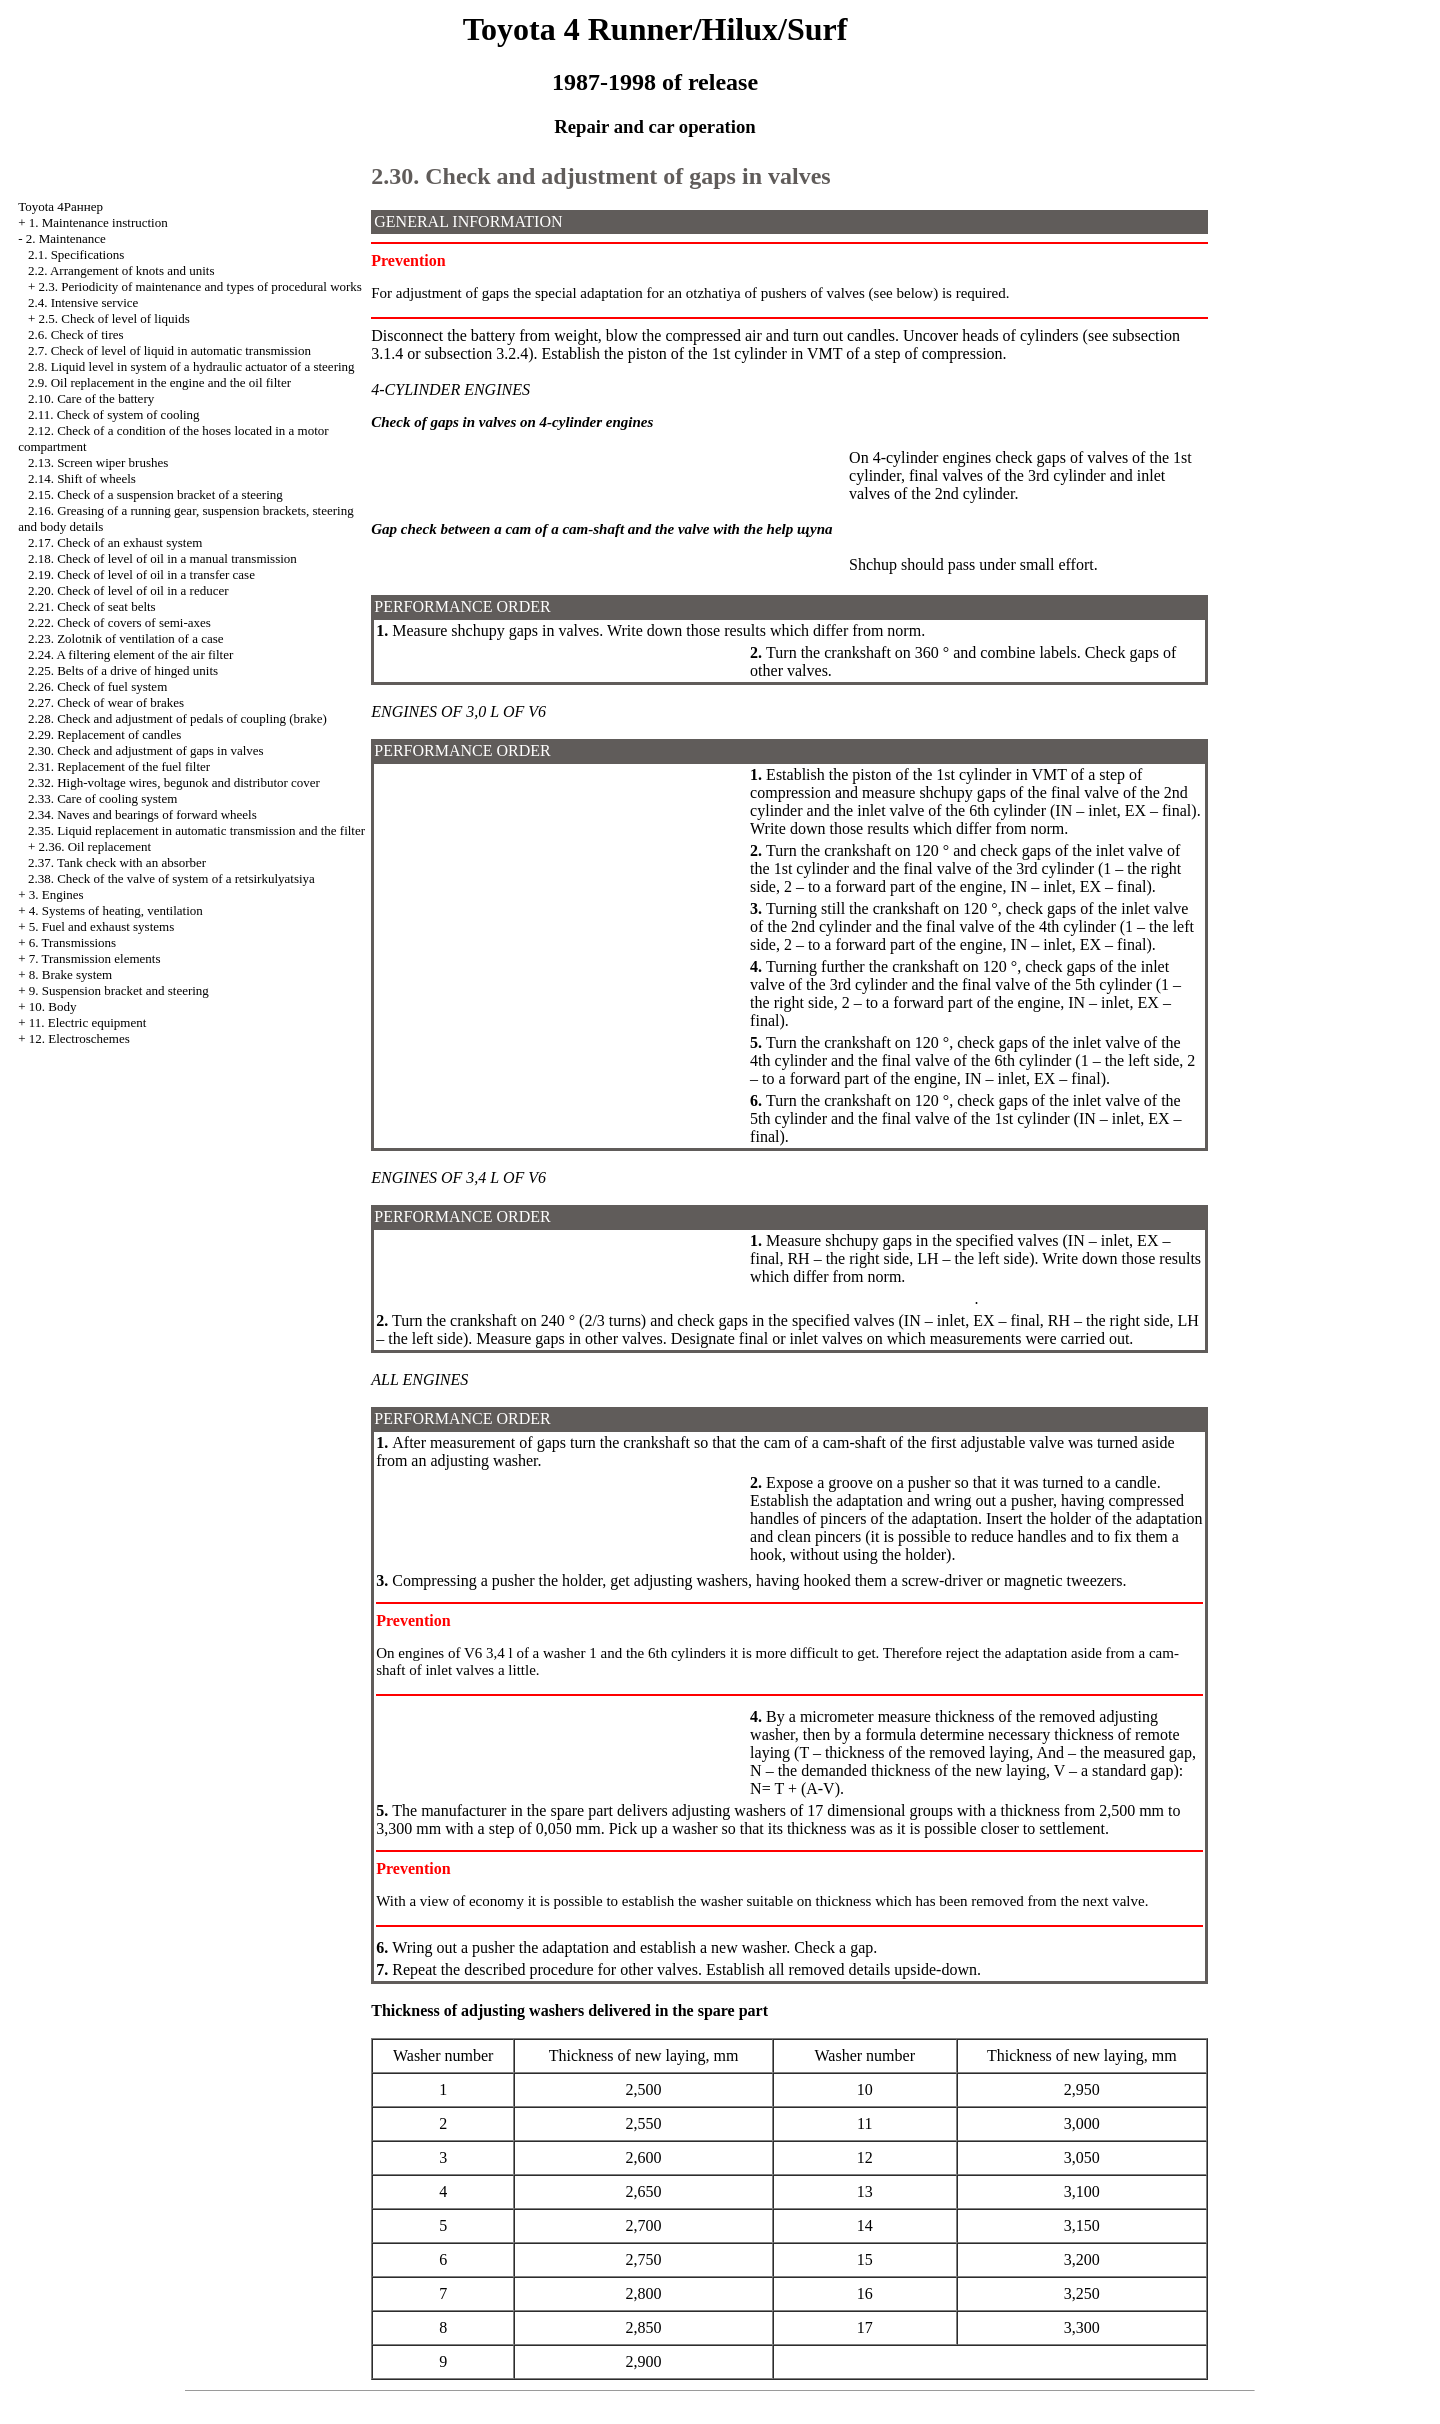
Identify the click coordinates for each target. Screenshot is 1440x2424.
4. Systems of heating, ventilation (116, 910)
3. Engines (56, 894)
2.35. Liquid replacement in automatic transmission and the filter (196, 830)
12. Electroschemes (79, 1038)
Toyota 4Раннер (60, 206)
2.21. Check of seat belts (92, 606)
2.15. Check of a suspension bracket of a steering (155, 494)
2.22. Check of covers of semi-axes (119, 622)
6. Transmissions (72, 942)
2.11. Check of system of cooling (114, 414)
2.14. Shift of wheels (82, 478)
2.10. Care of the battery (91, 398)
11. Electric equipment (88, 1022)
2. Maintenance (66, 238)
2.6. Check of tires (76, 334)
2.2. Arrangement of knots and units (121, 270)
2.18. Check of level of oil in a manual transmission (162, 558)
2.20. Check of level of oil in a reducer (128, 590)
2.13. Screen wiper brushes (98, 462)
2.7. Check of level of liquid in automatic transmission (169, 350)
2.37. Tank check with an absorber (117, 862)
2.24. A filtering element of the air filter (130, 654)
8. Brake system (70, 974)
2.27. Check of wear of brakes (106, 702)
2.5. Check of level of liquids (113, 318)
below (915, 293)
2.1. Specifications (76, 254)
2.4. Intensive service (83, 302)
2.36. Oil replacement (94, 846)
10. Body (53, 1006)
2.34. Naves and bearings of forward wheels (142, 814)
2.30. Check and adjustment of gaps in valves (146, 750)
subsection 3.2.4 (477, 353)
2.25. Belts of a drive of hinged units (123, 670)
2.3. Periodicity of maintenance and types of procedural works (199, 286)
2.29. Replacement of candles (104, 734)
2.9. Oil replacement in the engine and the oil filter (159, 382)
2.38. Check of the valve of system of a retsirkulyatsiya (171, 878)
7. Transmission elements (95, 958)
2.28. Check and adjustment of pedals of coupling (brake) (177, 718)
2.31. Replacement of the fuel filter (119, 766)
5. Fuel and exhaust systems (102, 926)
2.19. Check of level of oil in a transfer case (141, 574)
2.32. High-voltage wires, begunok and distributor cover (174, 782)
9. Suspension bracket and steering (119, 990)
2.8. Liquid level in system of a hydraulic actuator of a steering (191, 366)
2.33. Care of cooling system (102, 798)
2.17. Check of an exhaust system (115, 542)
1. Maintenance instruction (98, 222)
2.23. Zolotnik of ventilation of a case (126, 638)
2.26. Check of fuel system (97, 686)
